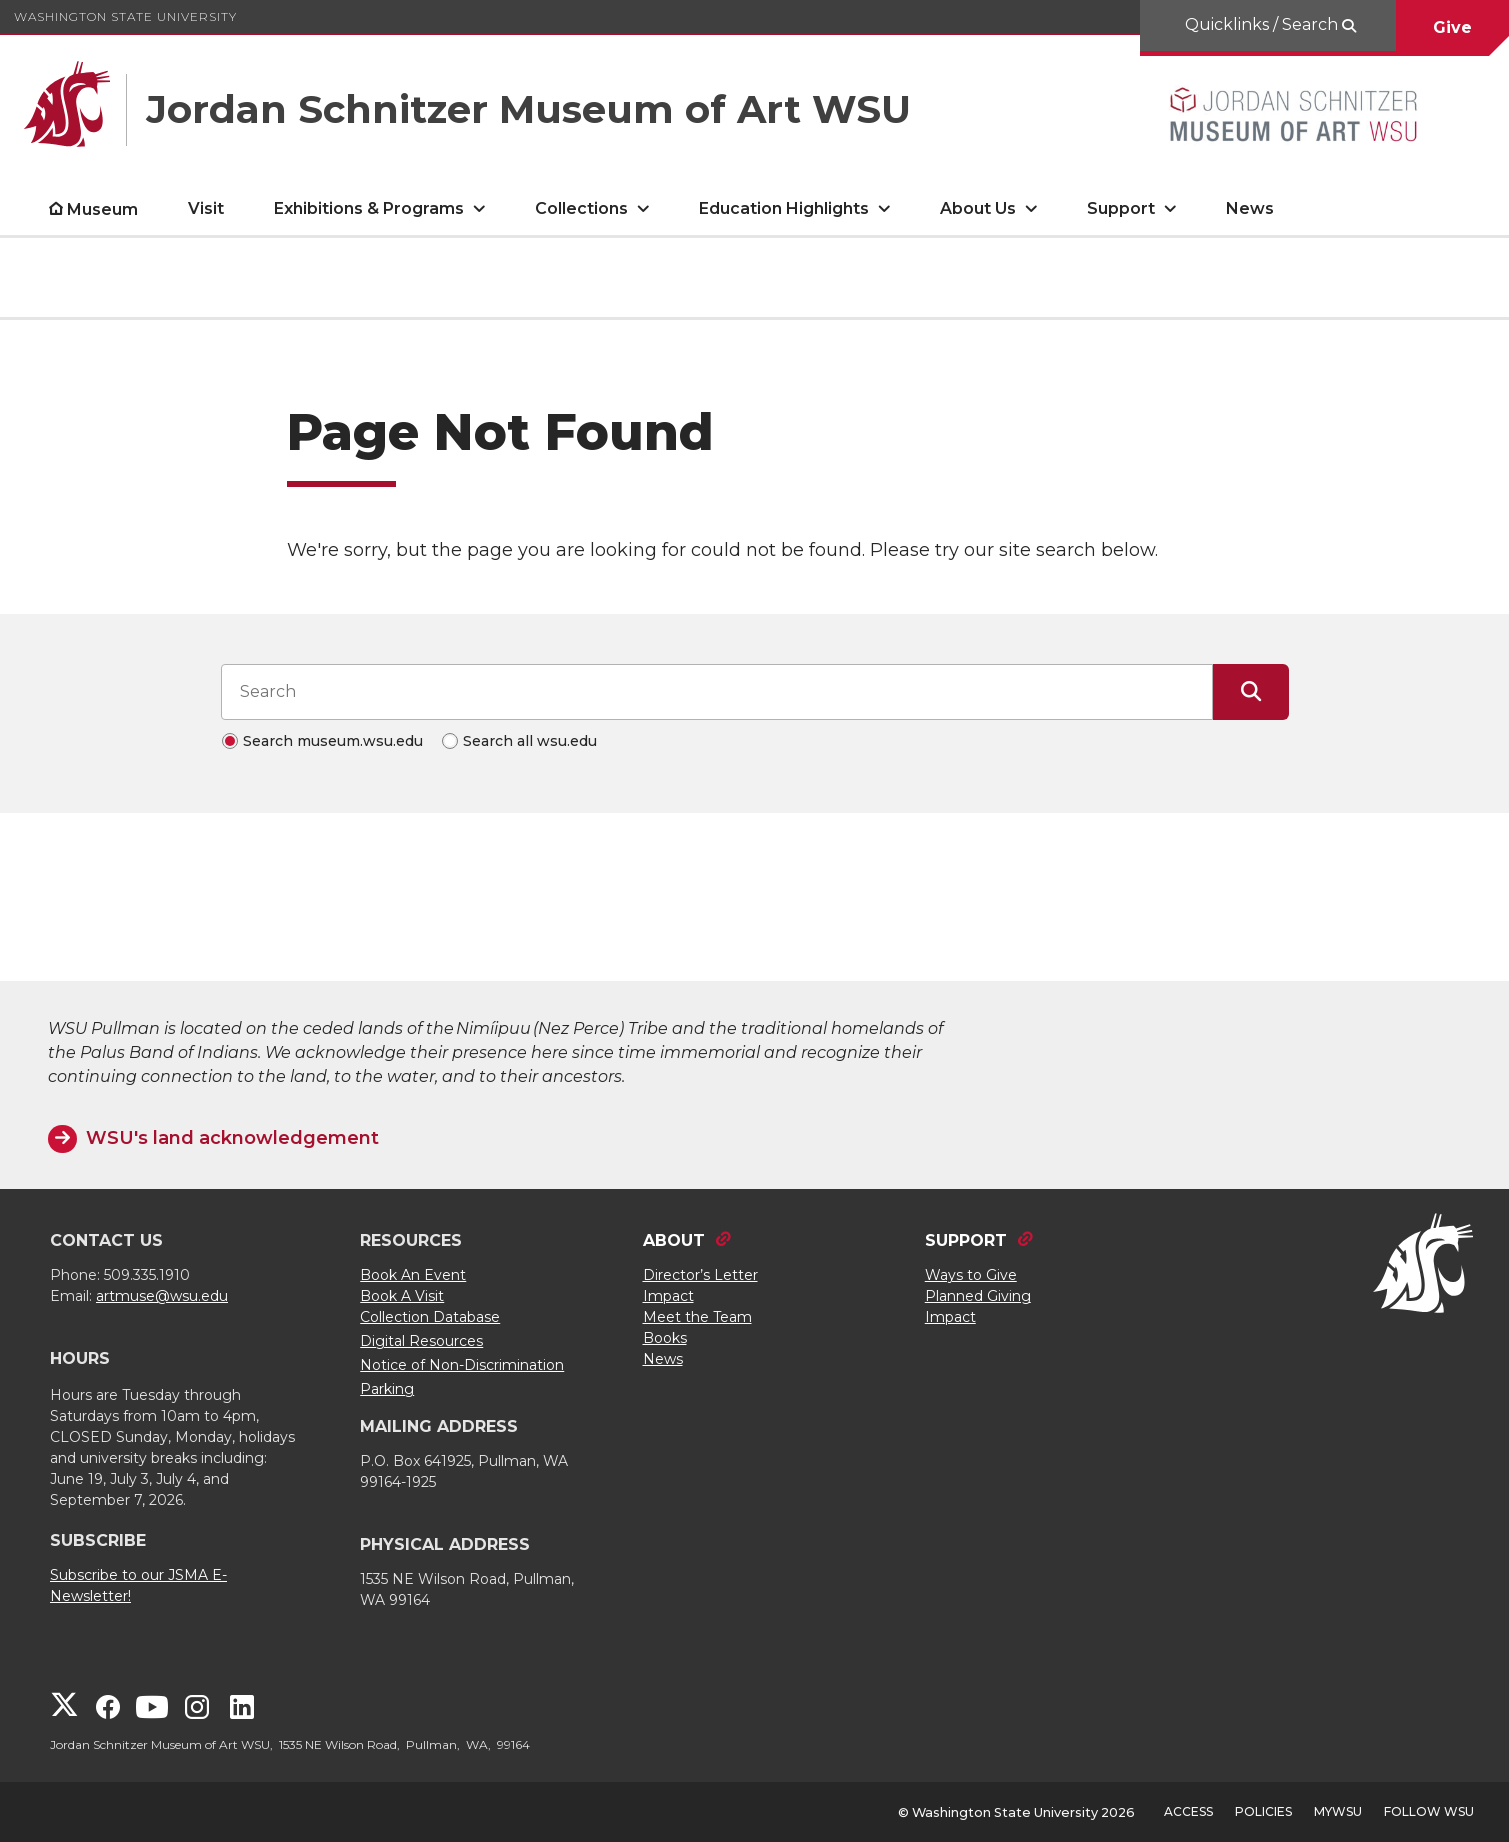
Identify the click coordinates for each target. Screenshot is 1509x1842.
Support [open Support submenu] (1121, 208)
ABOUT (674, 1240)
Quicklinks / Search (1263, 24)
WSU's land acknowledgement (232, 1138)
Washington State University (125, 16)
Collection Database (430, 1317)
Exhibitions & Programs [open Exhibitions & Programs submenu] (369, 208)
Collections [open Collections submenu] (581, 208)
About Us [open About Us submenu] (978, 208)
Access (1188, 1811)
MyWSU (1338, 1811)
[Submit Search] (1251, 692)
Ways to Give (971, 1275)
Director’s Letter (700, 1275)
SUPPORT (966, 1240)
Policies (1263, 1811)
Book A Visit (402, 1296)
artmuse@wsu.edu (162, 1296)
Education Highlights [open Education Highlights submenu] (784, 208)
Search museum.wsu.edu (333, 741)
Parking (387, 1389)
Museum (102, 209)
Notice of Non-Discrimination (462, 1365)
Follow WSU (1429, 1811)
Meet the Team (697, 1317)
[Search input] (717, 692)
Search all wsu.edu (530, 741)
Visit (206, 208)
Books (665, 1338)
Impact (668, 1296)
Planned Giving (978, 1296)
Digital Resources (421, 1341)
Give (1452, 27)
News (1250, 208)
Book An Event (413, 1275)
